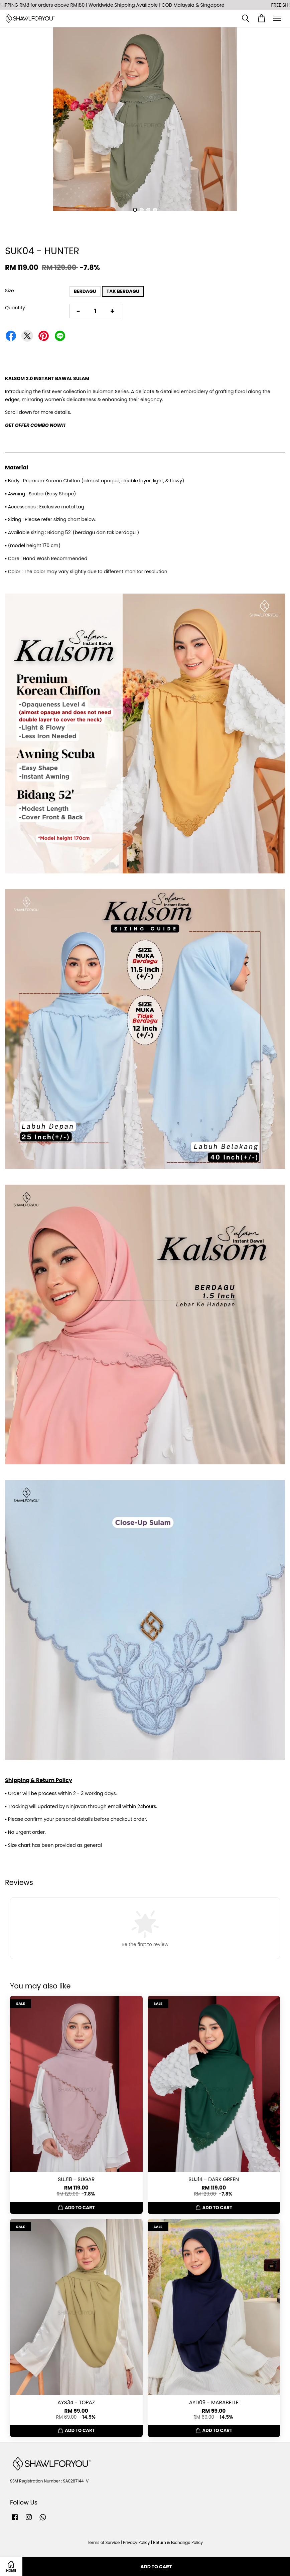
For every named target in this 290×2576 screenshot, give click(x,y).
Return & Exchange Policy (178, 2542)
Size (9, 290)
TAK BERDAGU (123, 291)
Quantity (15, 307)
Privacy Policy (136, 2542)
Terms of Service (103, 2542)
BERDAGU (85, 291)
